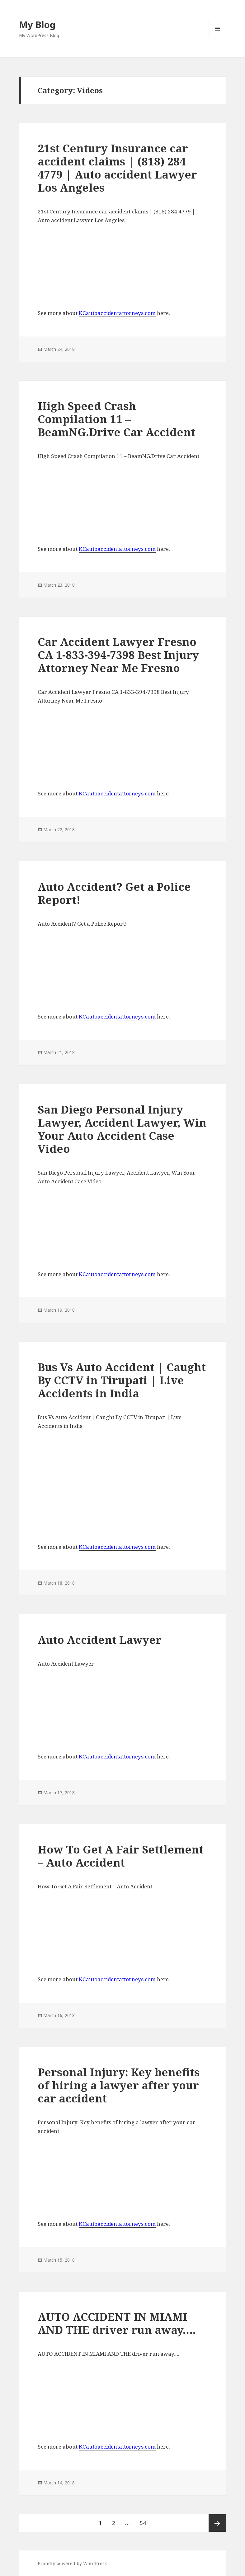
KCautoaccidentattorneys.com (117, 313)
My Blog (37, 24)
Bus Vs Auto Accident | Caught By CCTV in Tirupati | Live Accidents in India (122, 1380)
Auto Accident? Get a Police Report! (114, 893)
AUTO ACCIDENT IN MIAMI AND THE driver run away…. (117, 2323)
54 (145, 2520)
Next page (217, 2523)
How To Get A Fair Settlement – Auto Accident (120, 1856)
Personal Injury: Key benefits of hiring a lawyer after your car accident (119, 2085)
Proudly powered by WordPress (72, 2563)
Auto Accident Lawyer (100, 1639)
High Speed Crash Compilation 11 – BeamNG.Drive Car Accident (116, 418)
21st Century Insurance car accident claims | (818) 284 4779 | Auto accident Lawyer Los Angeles (117, 168)
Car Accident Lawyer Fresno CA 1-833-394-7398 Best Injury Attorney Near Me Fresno (118, 654)
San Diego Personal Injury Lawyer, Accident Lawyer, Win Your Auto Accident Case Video (122, 1129)
